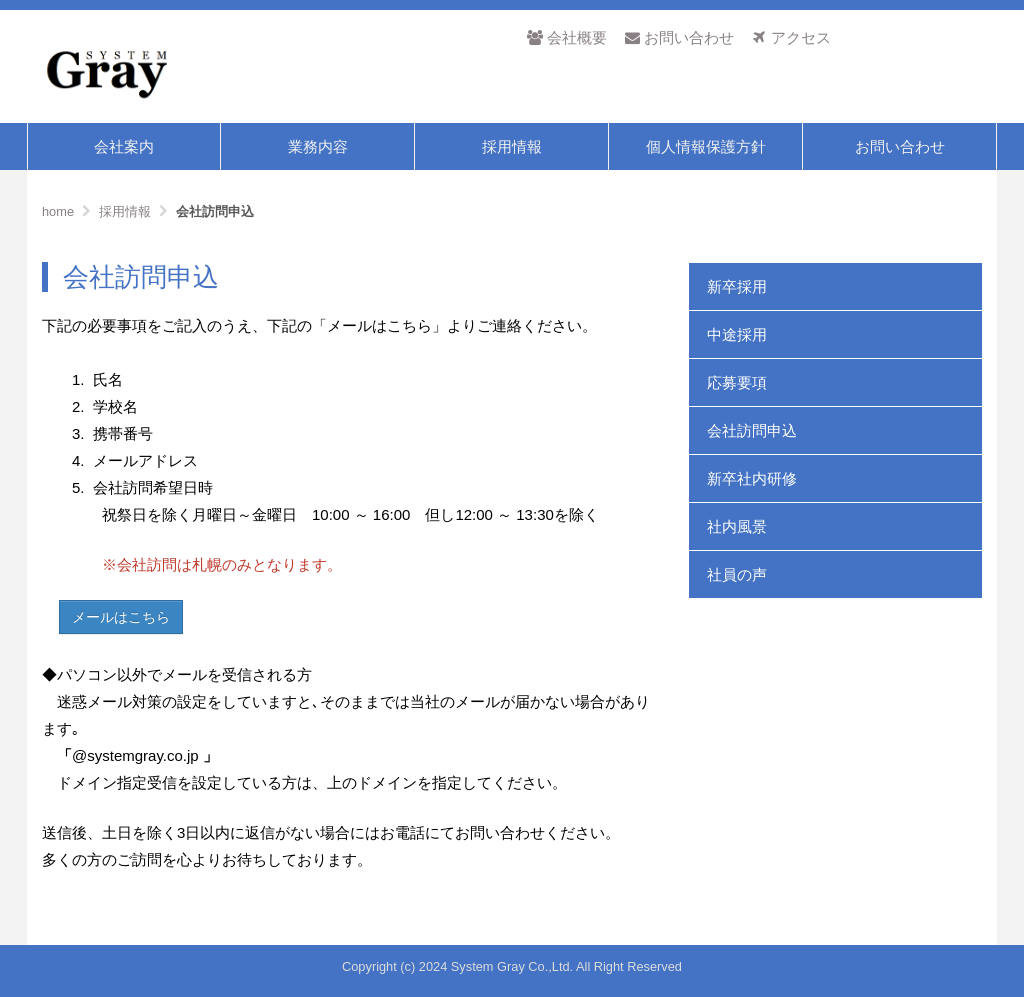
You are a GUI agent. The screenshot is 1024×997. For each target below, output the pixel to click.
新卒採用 (737, 286)
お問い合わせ (679, 37)
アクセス (791, 37)
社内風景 (737, 526)
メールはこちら (121, 617)
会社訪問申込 (752, 430)
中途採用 (737, 334)
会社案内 (124, 146)
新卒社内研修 (752, 478)
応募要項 (737, 382)
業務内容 (318, 146)
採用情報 (512, 146)
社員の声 (737, 574)
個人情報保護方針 (706, 146)
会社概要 (566, 37)
